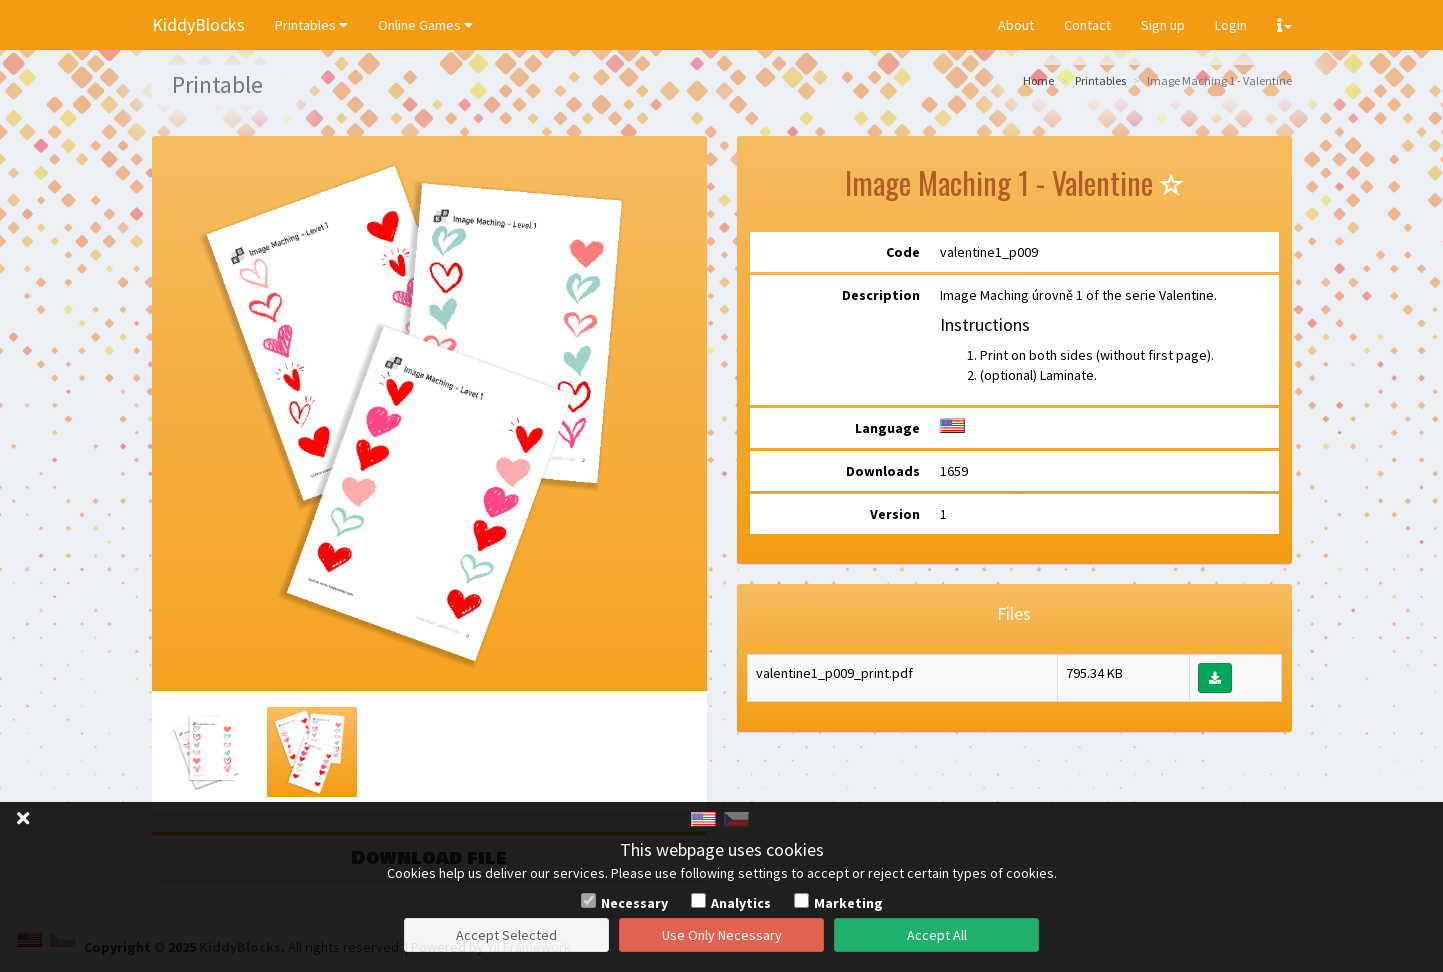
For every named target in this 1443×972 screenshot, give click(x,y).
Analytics (741, 903)
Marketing (848, 903)
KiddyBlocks (198, 24)
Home (1038, 80)
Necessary (634, 903)
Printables (311, 25)
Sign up (1163, 25)
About (1016, 25)
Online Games (425, 25)
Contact (1087, 25)
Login (1231, 25)
